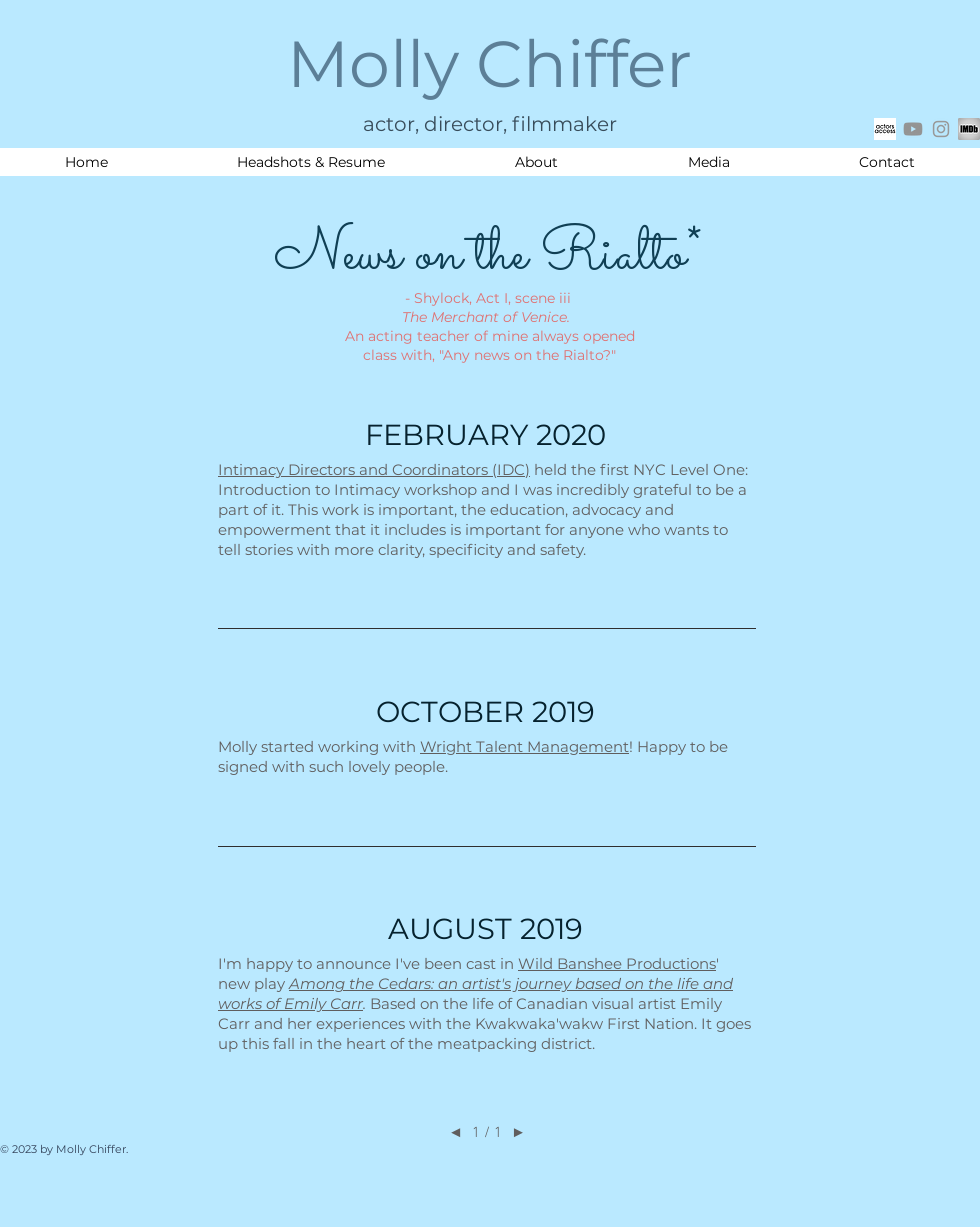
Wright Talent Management (524, 746)
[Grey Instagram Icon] (941, 129)
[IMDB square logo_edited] (969, 129)
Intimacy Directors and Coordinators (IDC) (374, 469)
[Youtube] (913, 129)
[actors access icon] (885, 129)
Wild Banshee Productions (617, 963)
